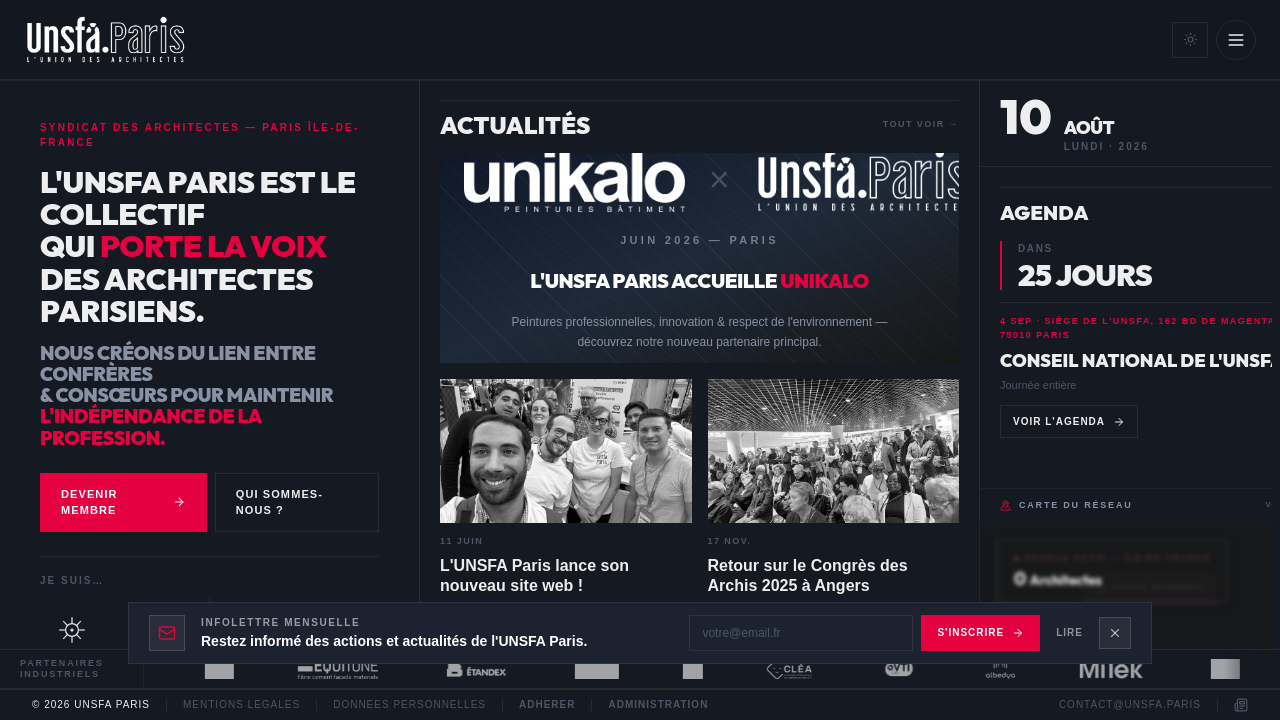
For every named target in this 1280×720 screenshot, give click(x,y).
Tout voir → (921, 124)
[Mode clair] (1190, 40)
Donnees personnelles (409, 705)
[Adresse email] (801, 633)
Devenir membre (123, 502)
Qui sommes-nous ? (279, 502)
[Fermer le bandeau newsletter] (1115, 633)
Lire (1069, 632)
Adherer (547, 705)
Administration (658, 705)
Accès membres (1150, 587)
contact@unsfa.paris (1130, 705)
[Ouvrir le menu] (1236, 40)
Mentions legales (241, 705)
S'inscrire (980, 633)
